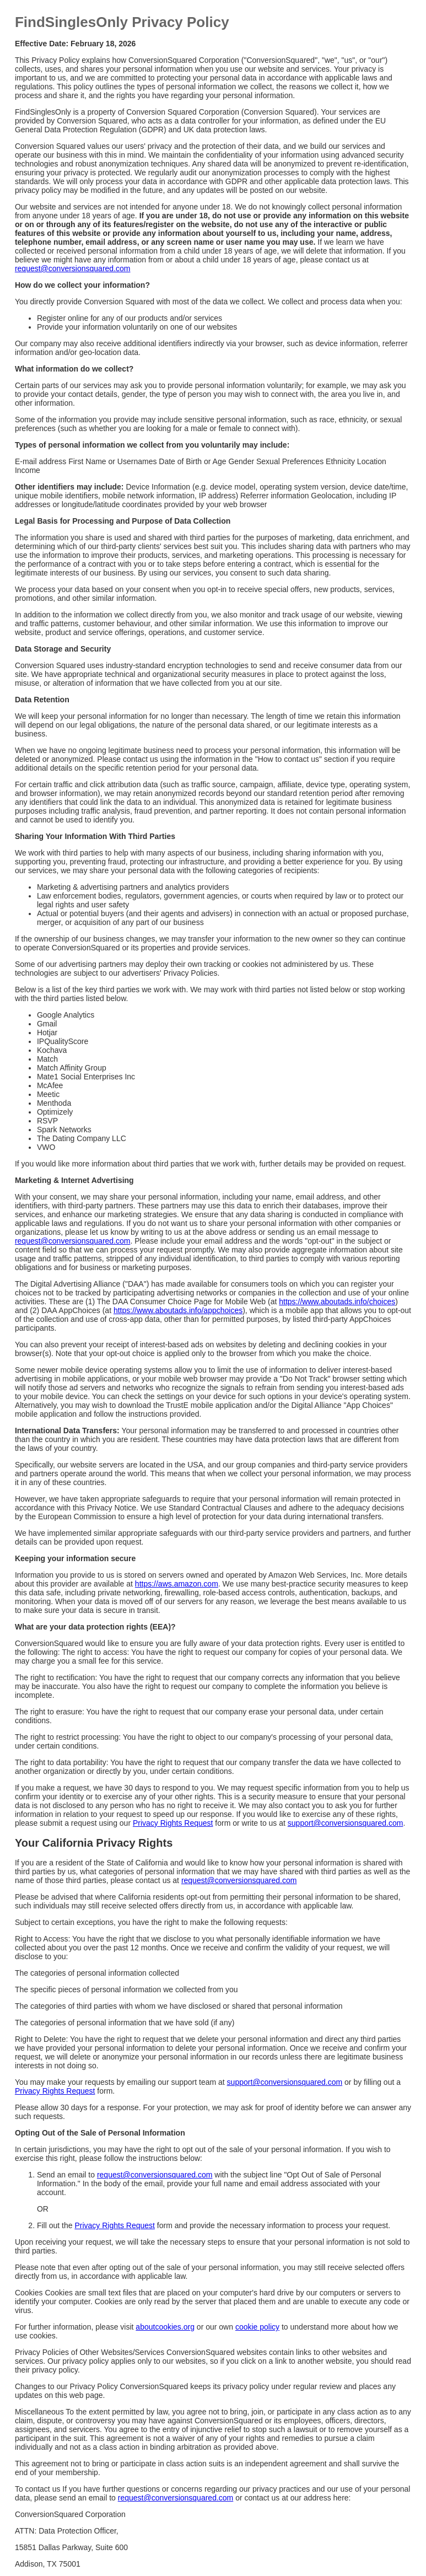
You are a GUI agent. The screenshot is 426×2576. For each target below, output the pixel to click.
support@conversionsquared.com (345, 1823)
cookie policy (257, 2326)
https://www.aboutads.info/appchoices (178, 1310)
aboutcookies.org (165, 2326)
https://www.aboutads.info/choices (337, 1301)
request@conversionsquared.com (73, 268)
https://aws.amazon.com (176, 1583)
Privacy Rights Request (173, 1823)
